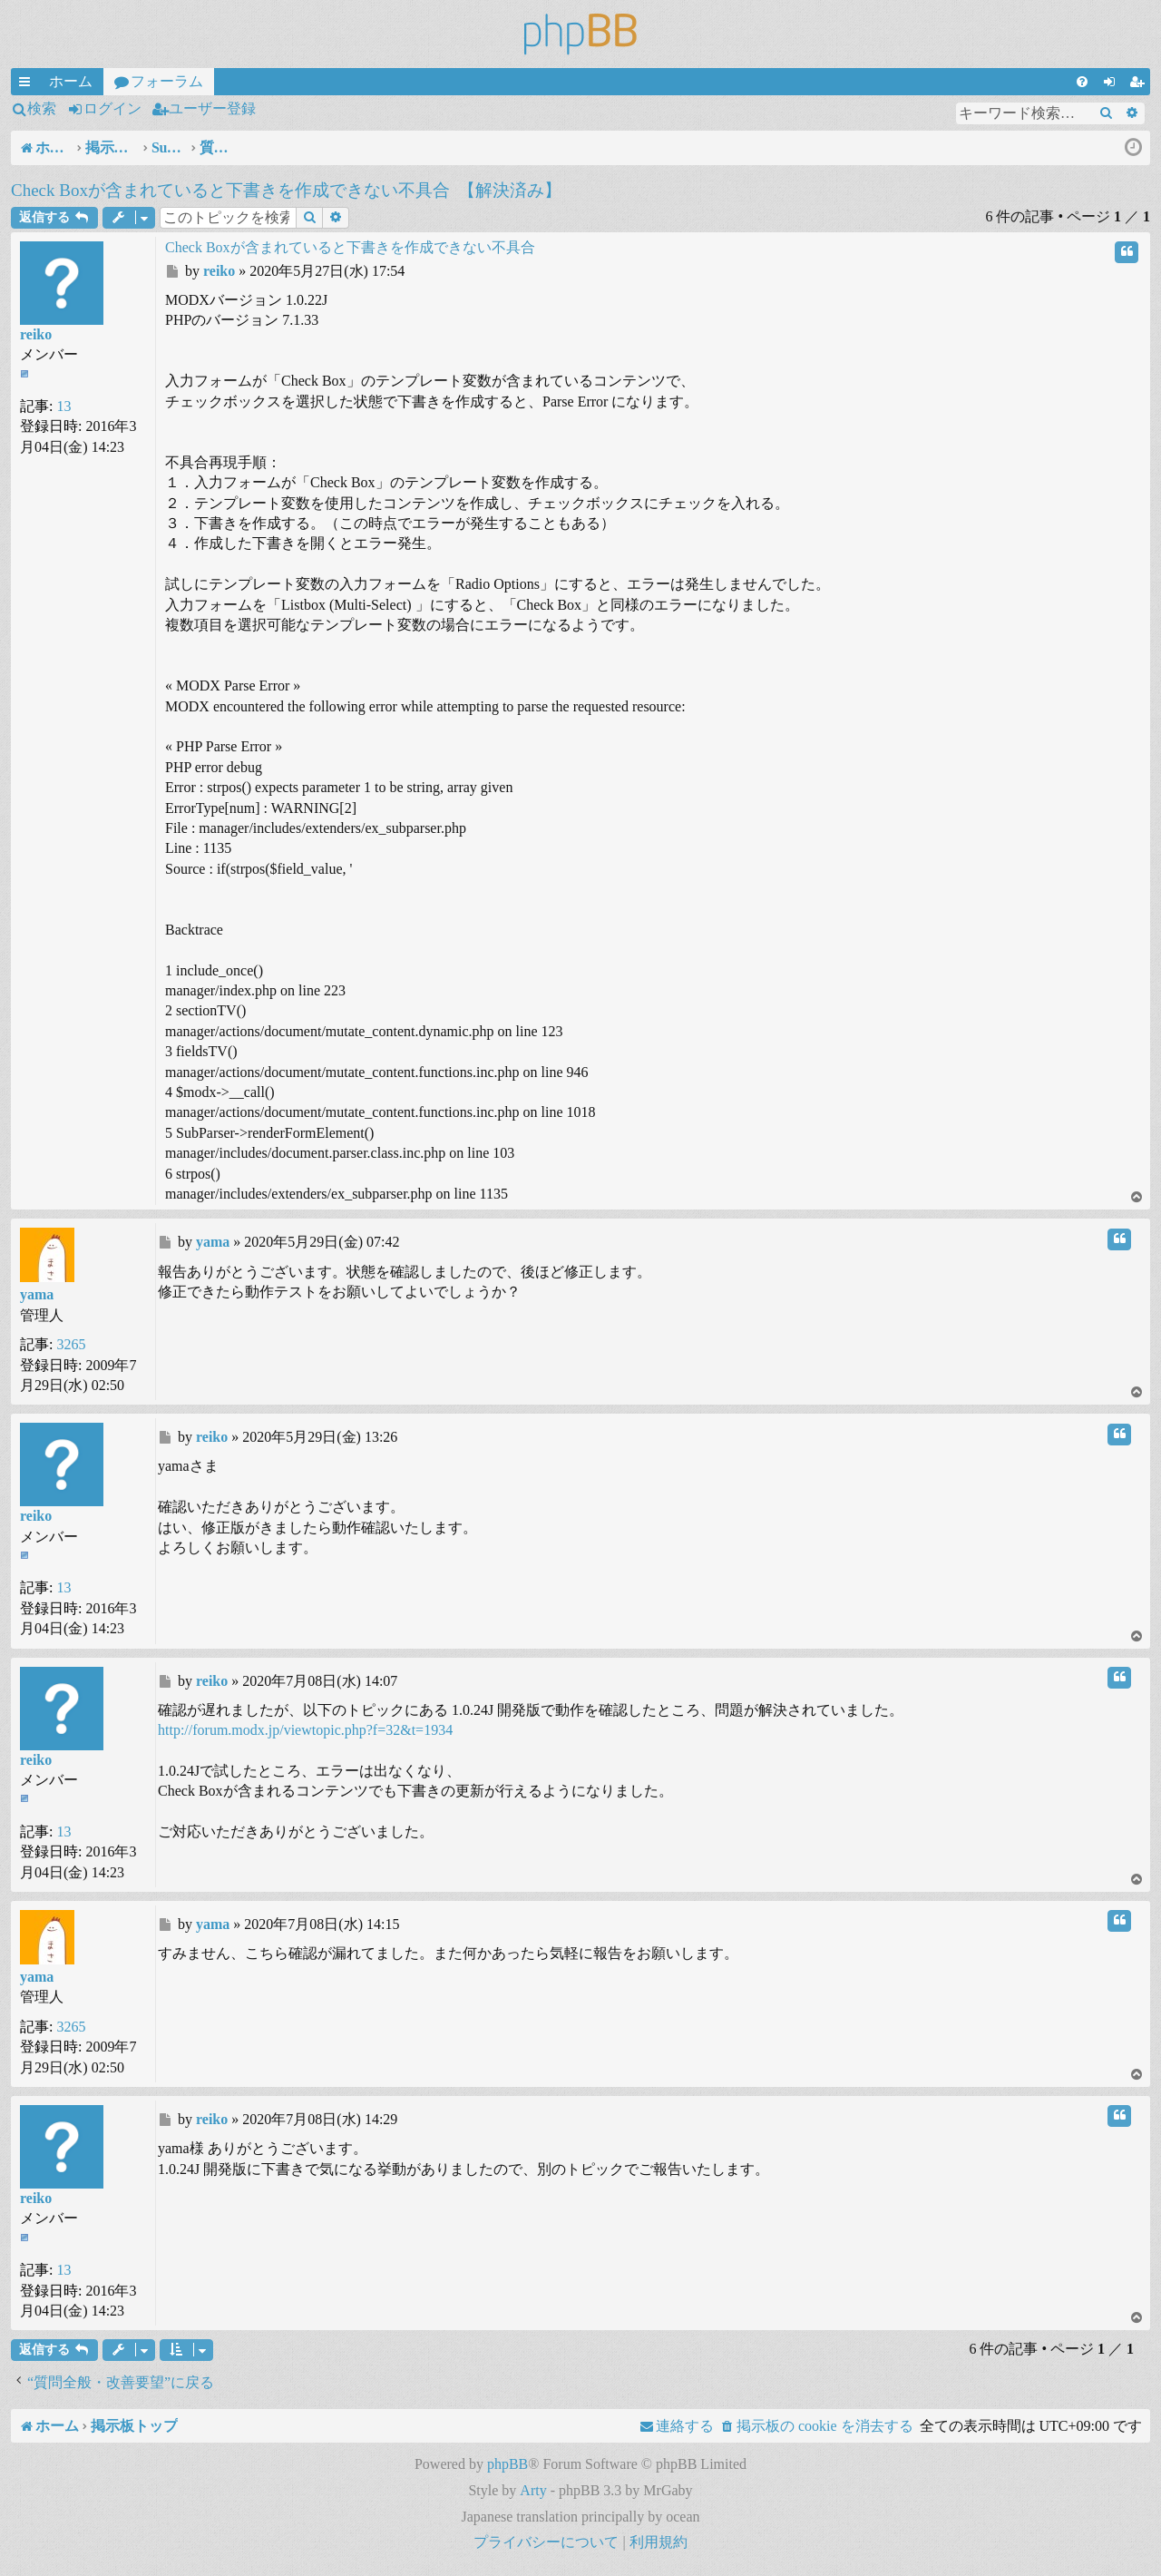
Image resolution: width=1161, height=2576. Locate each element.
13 (63, 406)
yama (37, 1294)
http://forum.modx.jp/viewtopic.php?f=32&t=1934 (305, 1730)
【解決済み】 (509, 190)
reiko (36, 334)
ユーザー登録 (212, 108)
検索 (41, 108)
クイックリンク (28, 84)
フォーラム (167, 81)
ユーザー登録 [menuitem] (1140, 84)
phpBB (507, 2464)
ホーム (71, 81)
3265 (70, 1344)
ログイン (112, 108)
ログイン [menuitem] (1113, 84)
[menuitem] (1082, 81)
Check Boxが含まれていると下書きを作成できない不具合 (230, 190)
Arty (533, 2490)
